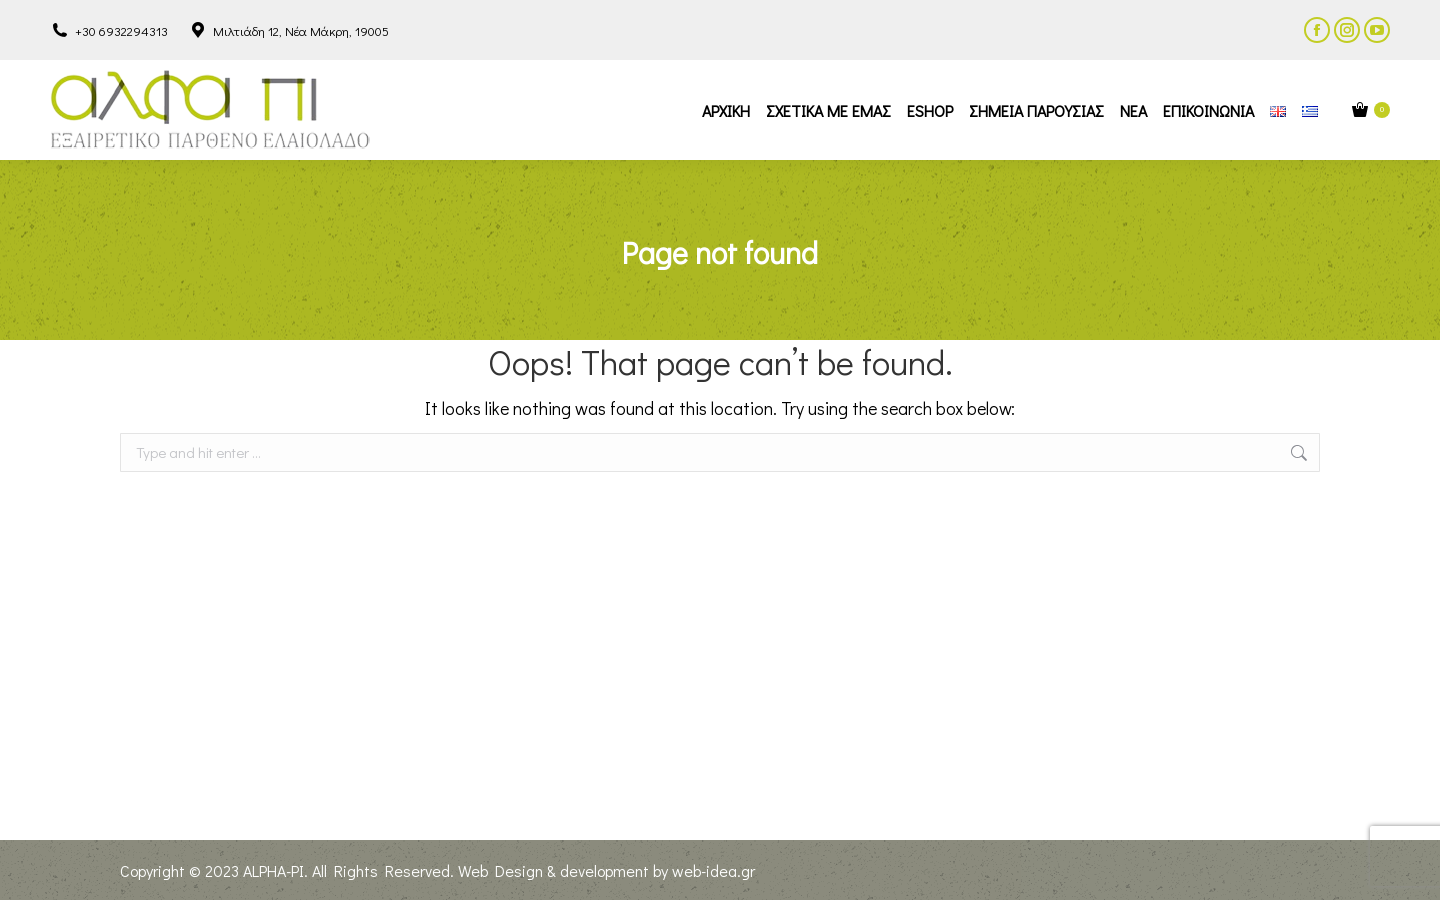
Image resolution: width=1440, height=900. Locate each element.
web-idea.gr (713, 870)
